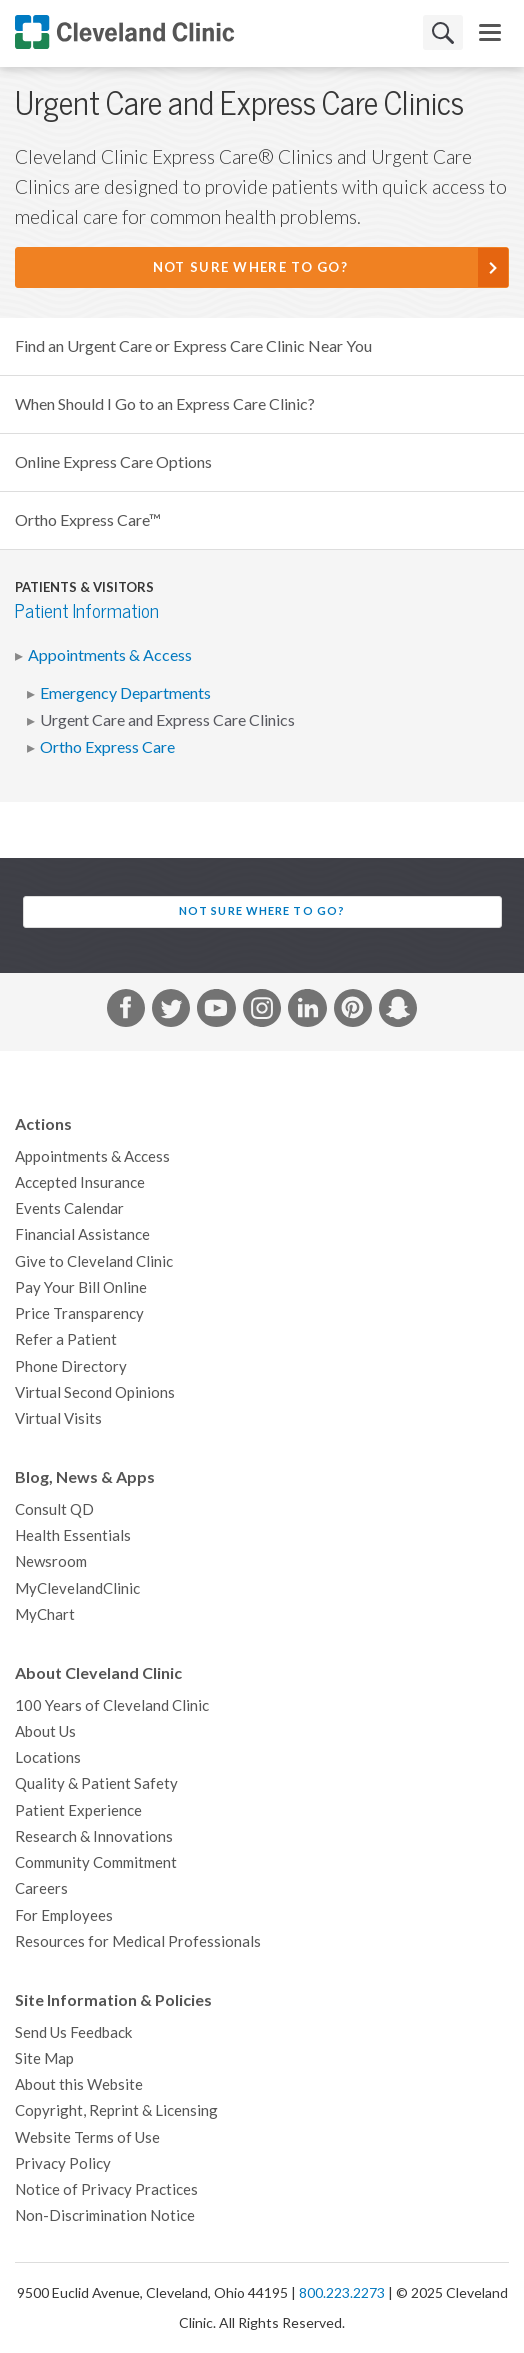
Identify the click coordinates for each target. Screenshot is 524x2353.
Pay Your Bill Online (81, 1287)
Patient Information (87, 611)
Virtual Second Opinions (95, 1392)
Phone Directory (71, 1366)
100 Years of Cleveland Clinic (112, 1705)
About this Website (79, 2084)
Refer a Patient (66, 1339)
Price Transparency (79, 1313)
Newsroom (51, 1561)
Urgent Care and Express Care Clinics (167, 720)
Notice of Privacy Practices (106, 2189)
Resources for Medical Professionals (138, 1941)
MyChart (45, 1614)
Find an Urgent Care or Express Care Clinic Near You (193, 346)
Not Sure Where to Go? (250, 267)
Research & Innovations (94, 1836)
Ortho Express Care (107, 747)
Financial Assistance (82, 1234)
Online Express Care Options (113, 462)
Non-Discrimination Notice (105, 2215)
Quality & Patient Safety (96, 1783)
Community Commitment (96, 1862)
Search (443, 32)
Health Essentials (73, 1535)
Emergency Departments (125, 693)
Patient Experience (78, 1810)
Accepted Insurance (80, 1182)
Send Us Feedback (73, 2032)
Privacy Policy (63, 2163)
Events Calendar (69, 1208)
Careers (41, 1888)
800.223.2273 (342, 2293)
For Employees (64, 1915)
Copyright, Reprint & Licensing (116, 2110)
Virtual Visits (58, 1418)
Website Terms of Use (87, 2137)
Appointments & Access (110, 655)
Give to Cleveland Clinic (94, 1261)
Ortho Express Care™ (88, 520)
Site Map (44, 2058)
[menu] (490, 32)
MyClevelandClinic (77, 1588)
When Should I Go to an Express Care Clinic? (165, 404)
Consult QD (54, 1509)
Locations (48, 1757)
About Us (45, 1731)
